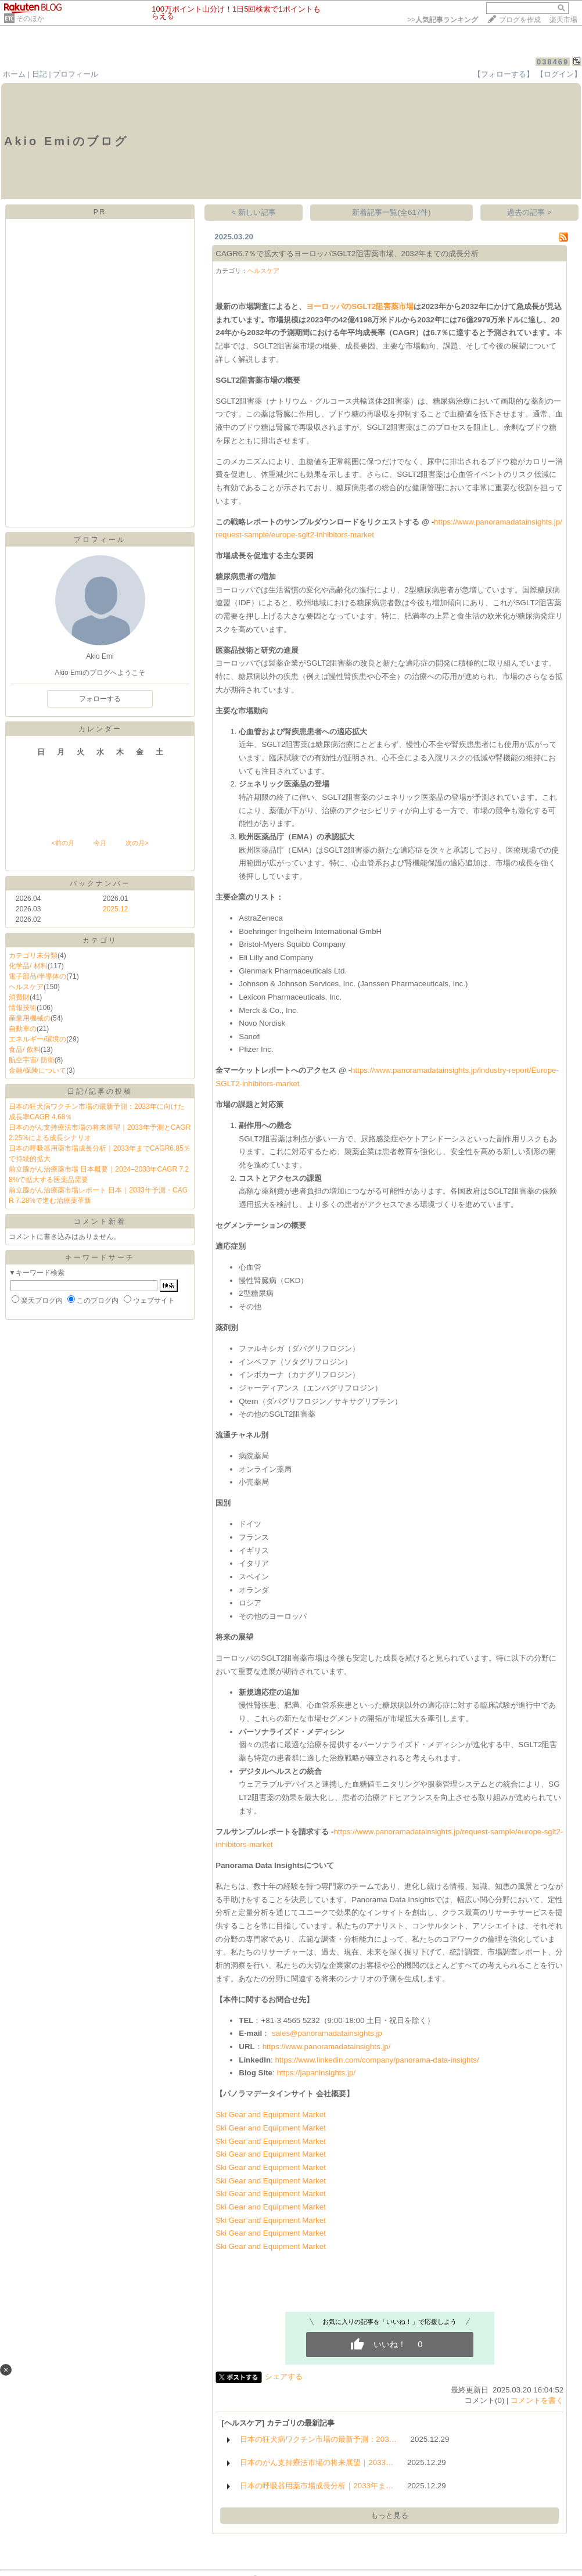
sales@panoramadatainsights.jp (327, 2033)
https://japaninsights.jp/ (315, 2072)
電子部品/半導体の (37, 976)
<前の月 (62, 842)
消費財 (19, 997)
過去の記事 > (529, 212)
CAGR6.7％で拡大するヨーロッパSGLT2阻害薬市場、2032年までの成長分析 (347, 253)
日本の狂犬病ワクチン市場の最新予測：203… (318, 2439)
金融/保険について (37, 1070)
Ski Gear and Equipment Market (270, 2114)
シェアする (284, 2376)
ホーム (14, 74)
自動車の (23, 1029)
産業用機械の (30, 1018)
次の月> (136, 842)
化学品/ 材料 (28, 966)
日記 (39, 74)
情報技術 (23, 1008)
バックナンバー (100, 883)
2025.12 (115, 909)
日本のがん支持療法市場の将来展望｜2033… (316, 2462)
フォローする (100, 699)
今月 (100, 842)
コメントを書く (537, 2400)
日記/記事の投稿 (99, 1091)
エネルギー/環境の (37, 1039)
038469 (553, 62)
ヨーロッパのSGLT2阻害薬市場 (360, 306)
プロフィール (75, 74)
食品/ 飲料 (25, 1050)
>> (442, 20)
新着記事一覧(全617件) (391, 212)
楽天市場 (563, 20)
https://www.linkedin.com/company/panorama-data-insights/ (377, 2060)
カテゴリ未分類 (33, 955)
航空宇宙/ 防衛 (32, 1060)
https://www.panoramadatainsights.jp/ (327, 2046)
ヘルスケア (26, 987)
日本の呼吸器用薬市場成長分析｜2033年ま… (316, 2485)
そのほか (30, 19)
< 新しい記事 (254, 212)
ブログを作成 (520, 20)
